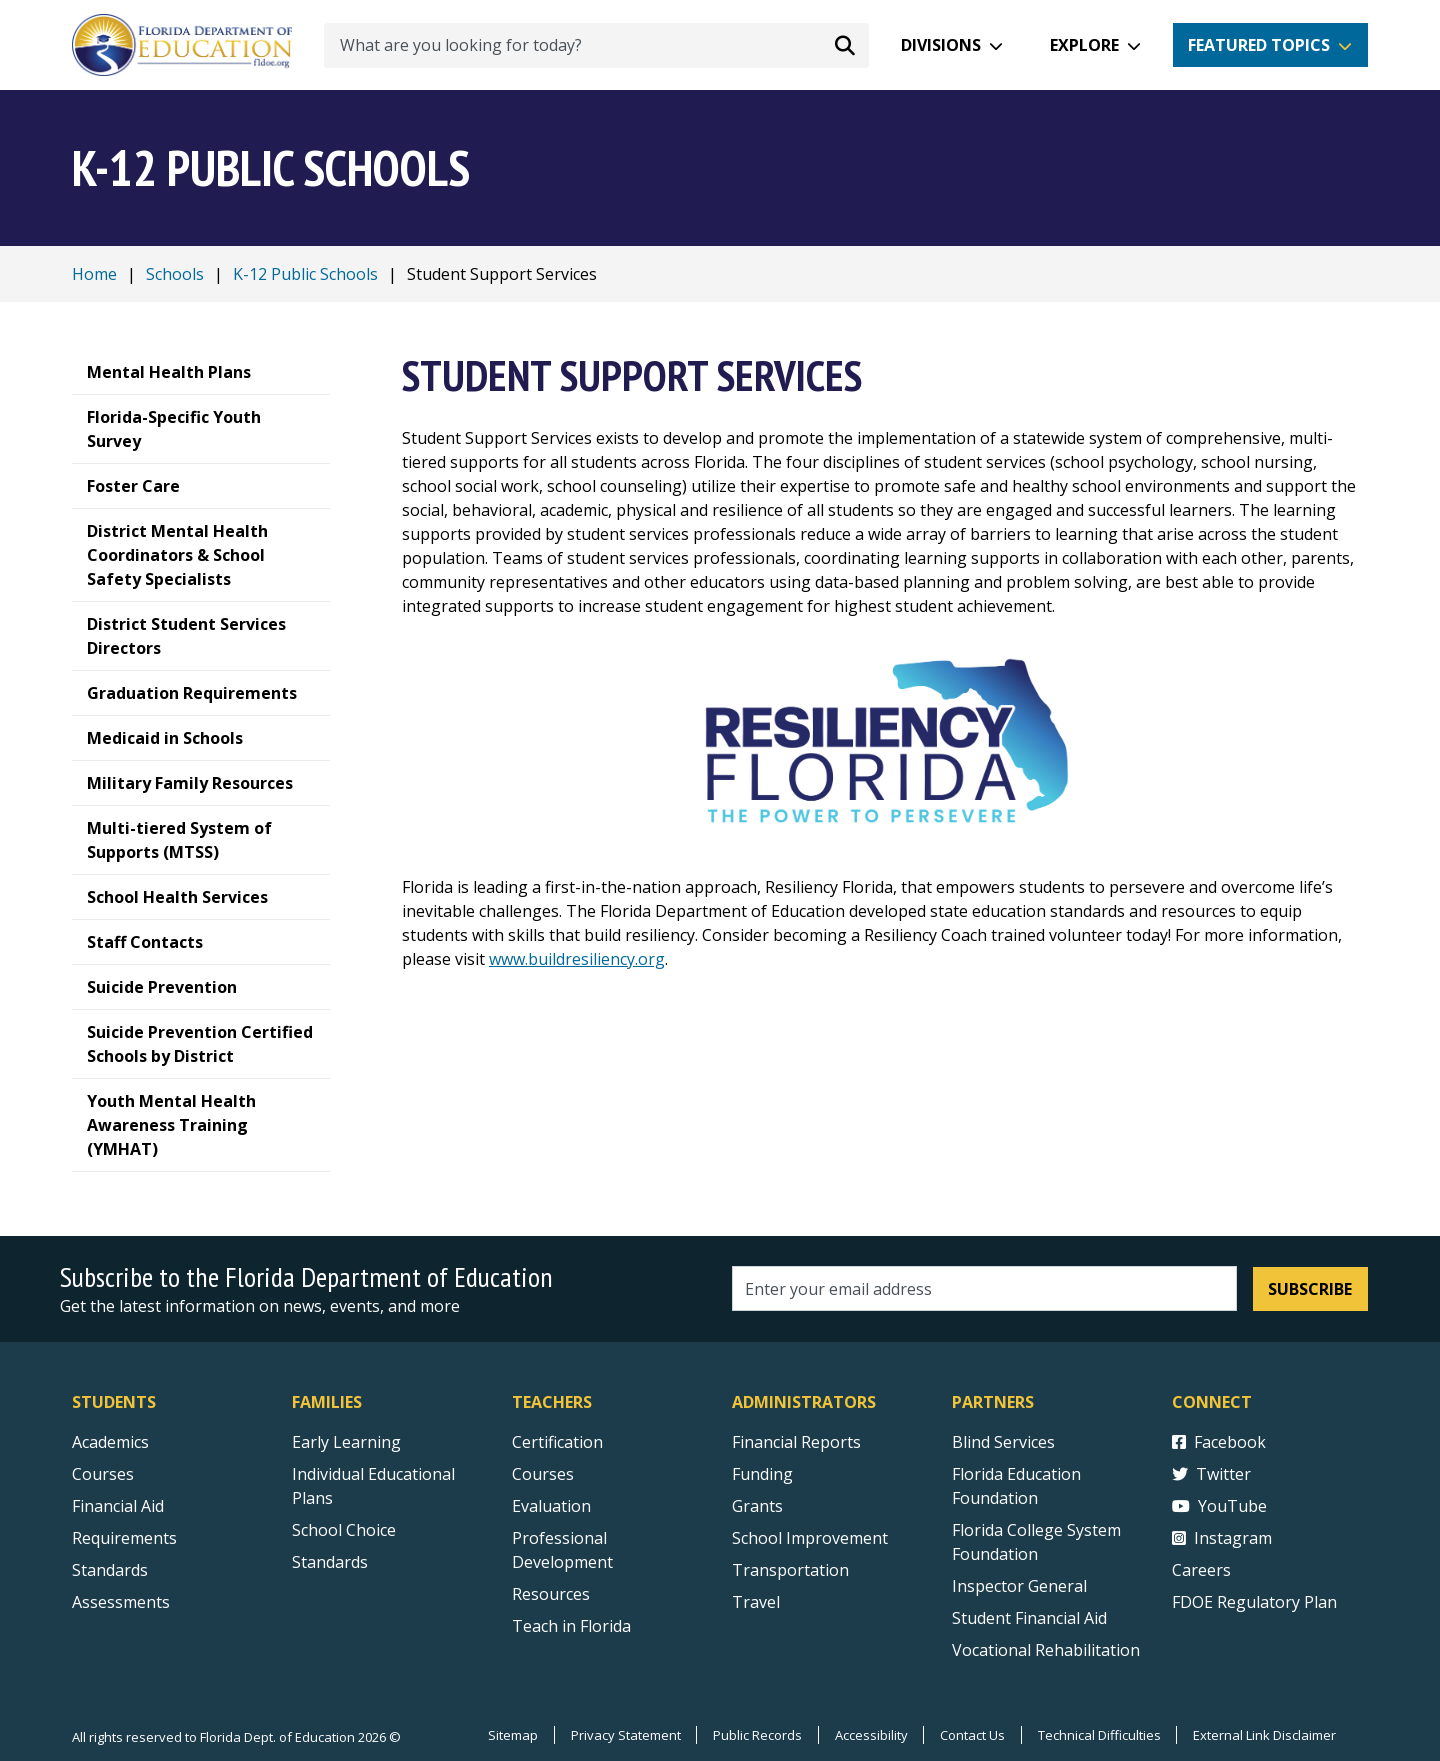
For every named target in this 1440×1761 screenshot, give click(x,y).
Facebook (1219, 1442)
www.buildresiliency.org (577, 959)
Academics (110, 1442)
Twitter (1211, 1474)
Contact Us (971, 1735)
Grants (757, 1506)
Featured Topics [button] (1259, 45)
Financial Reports (796, 1442)
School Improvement (810, 1538)
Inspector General (1019, 1586)
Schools (175, 274)
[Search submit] (845, 45)
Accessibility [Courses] (869, 1735)
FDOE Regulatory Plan (1254, 1602)
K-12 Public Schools (305, 274)
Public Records (755, 1735)
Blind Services (1003, 1442)
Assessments (121, 1602)
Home (94, 274)
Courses (103, 1474)
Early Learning (346, 1442)
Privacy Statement (623, 1735)
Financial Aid (118, 1506)
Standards (330, 1562)
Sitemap (510, 1735)
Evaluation (551, 1506)
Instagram (1222, 1538)
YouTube (1219, 1506)
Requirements (124, 1538)
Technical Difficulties (1098, 1735)
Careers (1201, 1570)
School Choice (344, 1530)
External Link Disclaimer (1264, 1735)
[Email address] (984, 1288)
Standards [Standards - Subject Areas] (110, 1570)
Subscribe (1310, 1289)
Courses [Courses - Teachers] (543, 1474)
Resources (551, 1594)
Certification (557, 1442)
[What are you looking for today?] (596, 45)
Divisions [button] (941, 45)
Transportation (790, 1570)
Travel (756, 1602)
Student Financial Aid (1029, 1618)
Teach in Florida (571, 1626)
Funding (762, 1474)
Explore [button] (1084, 45)
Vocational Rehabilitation (1046, 1650)
